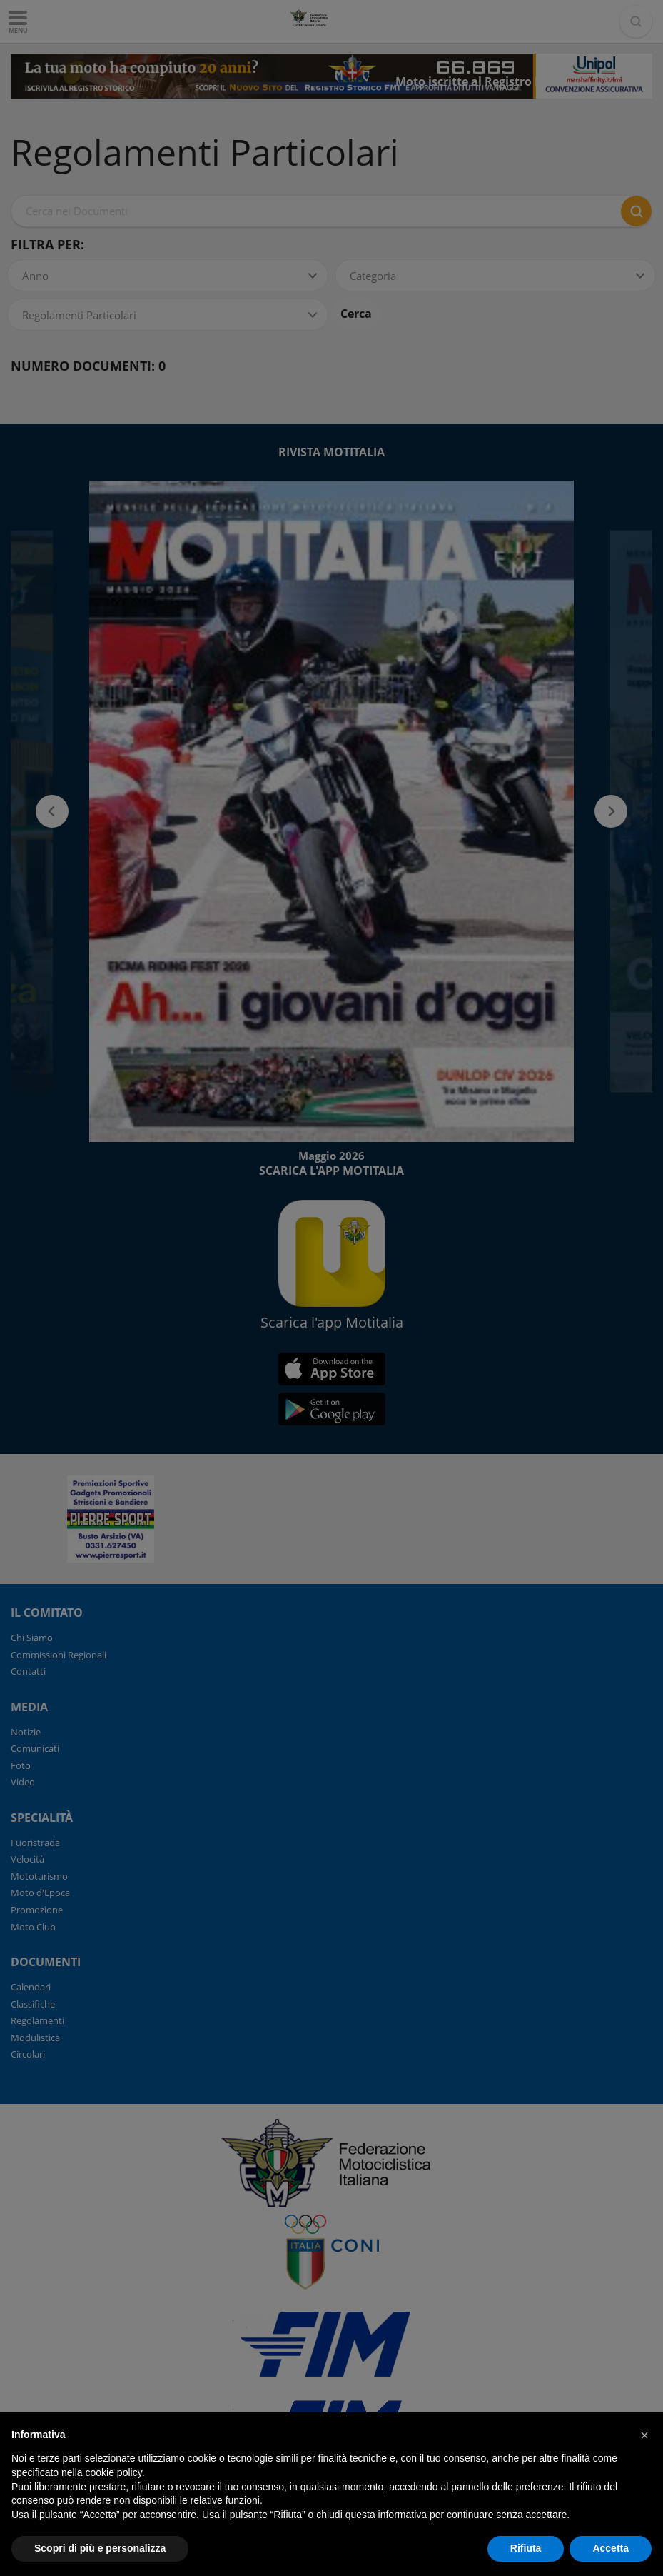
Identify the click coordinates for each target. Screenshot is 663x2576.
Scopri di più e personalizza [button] (100, 2548)
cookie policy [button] (114, 2472)
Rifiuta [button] (526, 2548)
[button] (644, 2435)
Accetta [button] (610, 2548)
